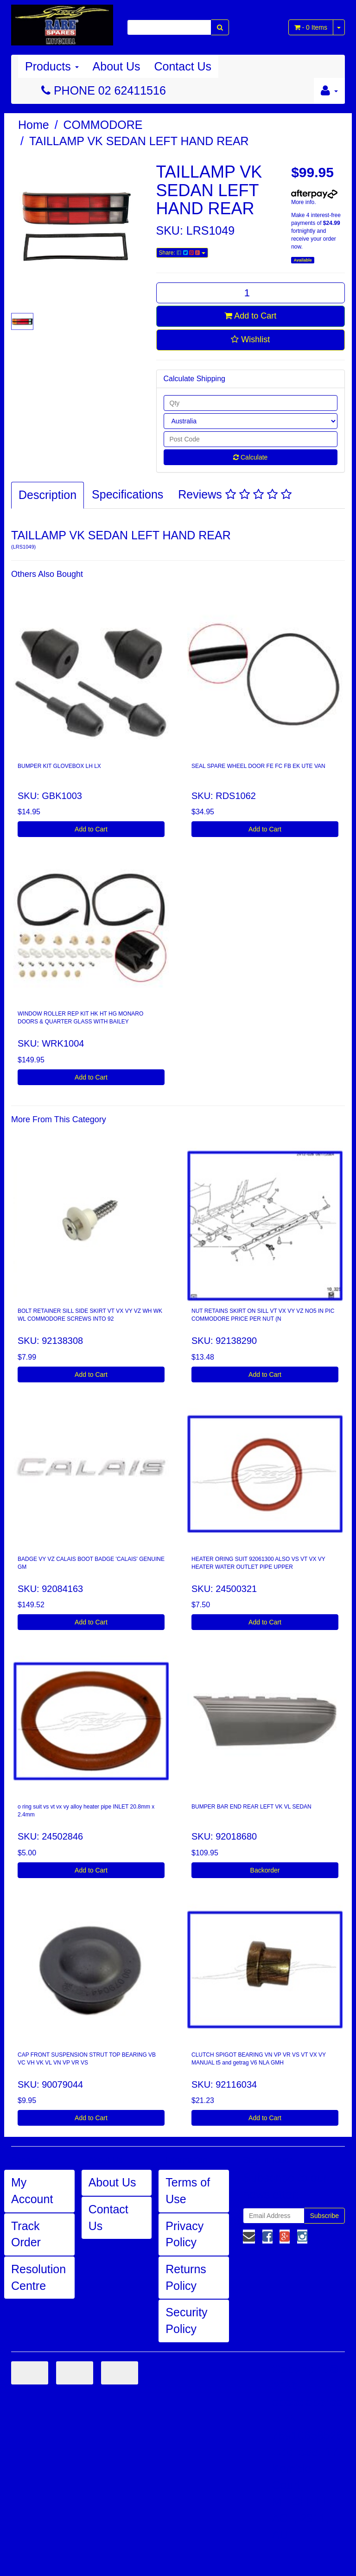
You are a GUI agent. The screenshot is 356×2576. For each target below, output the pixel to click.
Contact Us (182, 66)
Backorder (265, 1870)
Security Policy (186, 2320)
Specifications (127, 494)
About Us (116, 66)
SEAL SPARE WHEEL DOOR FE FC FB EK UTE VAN (258, 766)
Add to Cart (250, 315)
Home (33, 124)
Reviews (234, 494)
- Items (310, 27)
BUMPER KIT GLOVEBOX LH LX (59, 766)
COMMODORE (103, 124)
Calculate (250, 457)
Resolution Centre (38, 2277)
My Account (32, 2190)
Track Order (26, 2234)
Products (52, 66)
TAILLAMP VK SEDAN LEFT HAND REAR (139, 140)
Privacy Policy (184, 2234)
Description (47, 494)
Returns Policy (185, 2277)
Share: (182, 252)
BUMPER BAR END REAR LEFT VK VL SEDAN (251, 1806)
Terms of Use (187, 2190)
